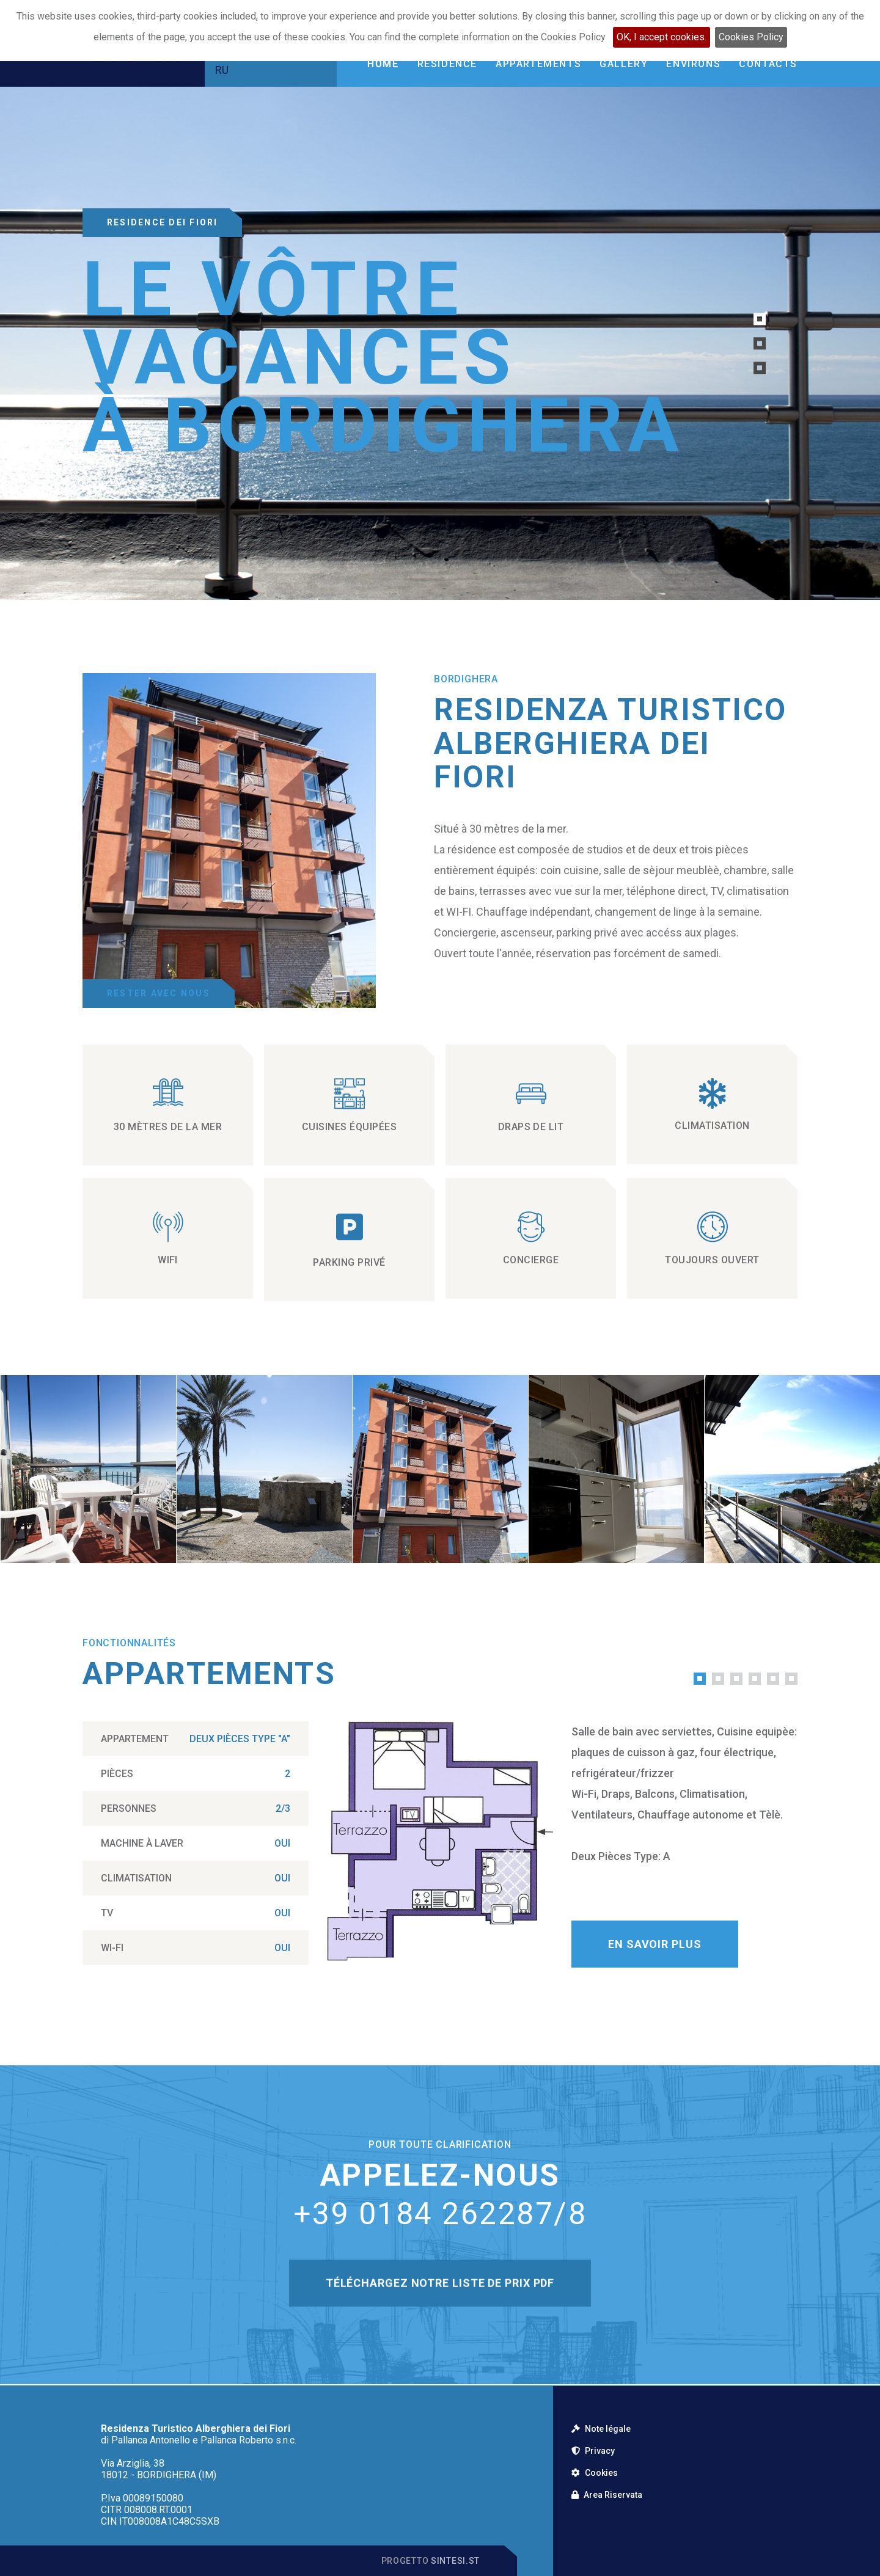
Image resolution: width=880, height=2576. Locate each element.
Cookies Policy (751, 37)
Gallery (624, 64)
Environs (693, 64)
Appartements (538, 64)
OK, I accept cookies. (661, 37)
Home (382, 64)
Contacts (768, 64)
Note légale (601, 2429)
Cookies (594, 2473)
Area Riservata (606, 2495)
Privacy (593, 2451)
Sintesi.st (455, 2561)
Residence (447, 64)
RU (222, 70)
